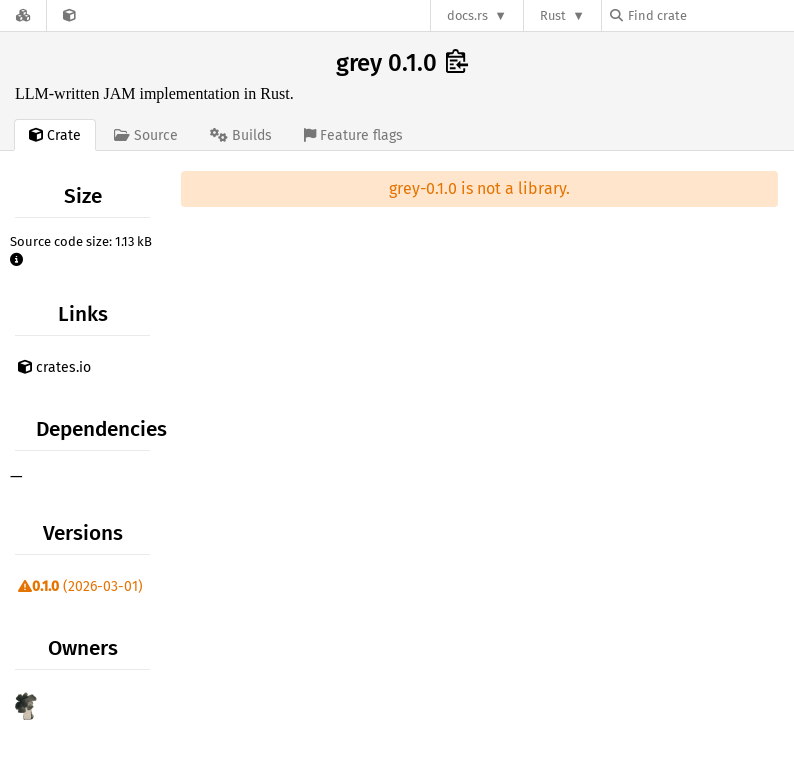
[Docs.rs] (23, 15)
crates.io (54, 367)
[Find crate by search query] (710, 15)
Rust (553, 15)
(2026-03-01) (80, 586)
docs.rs (467, 15)
